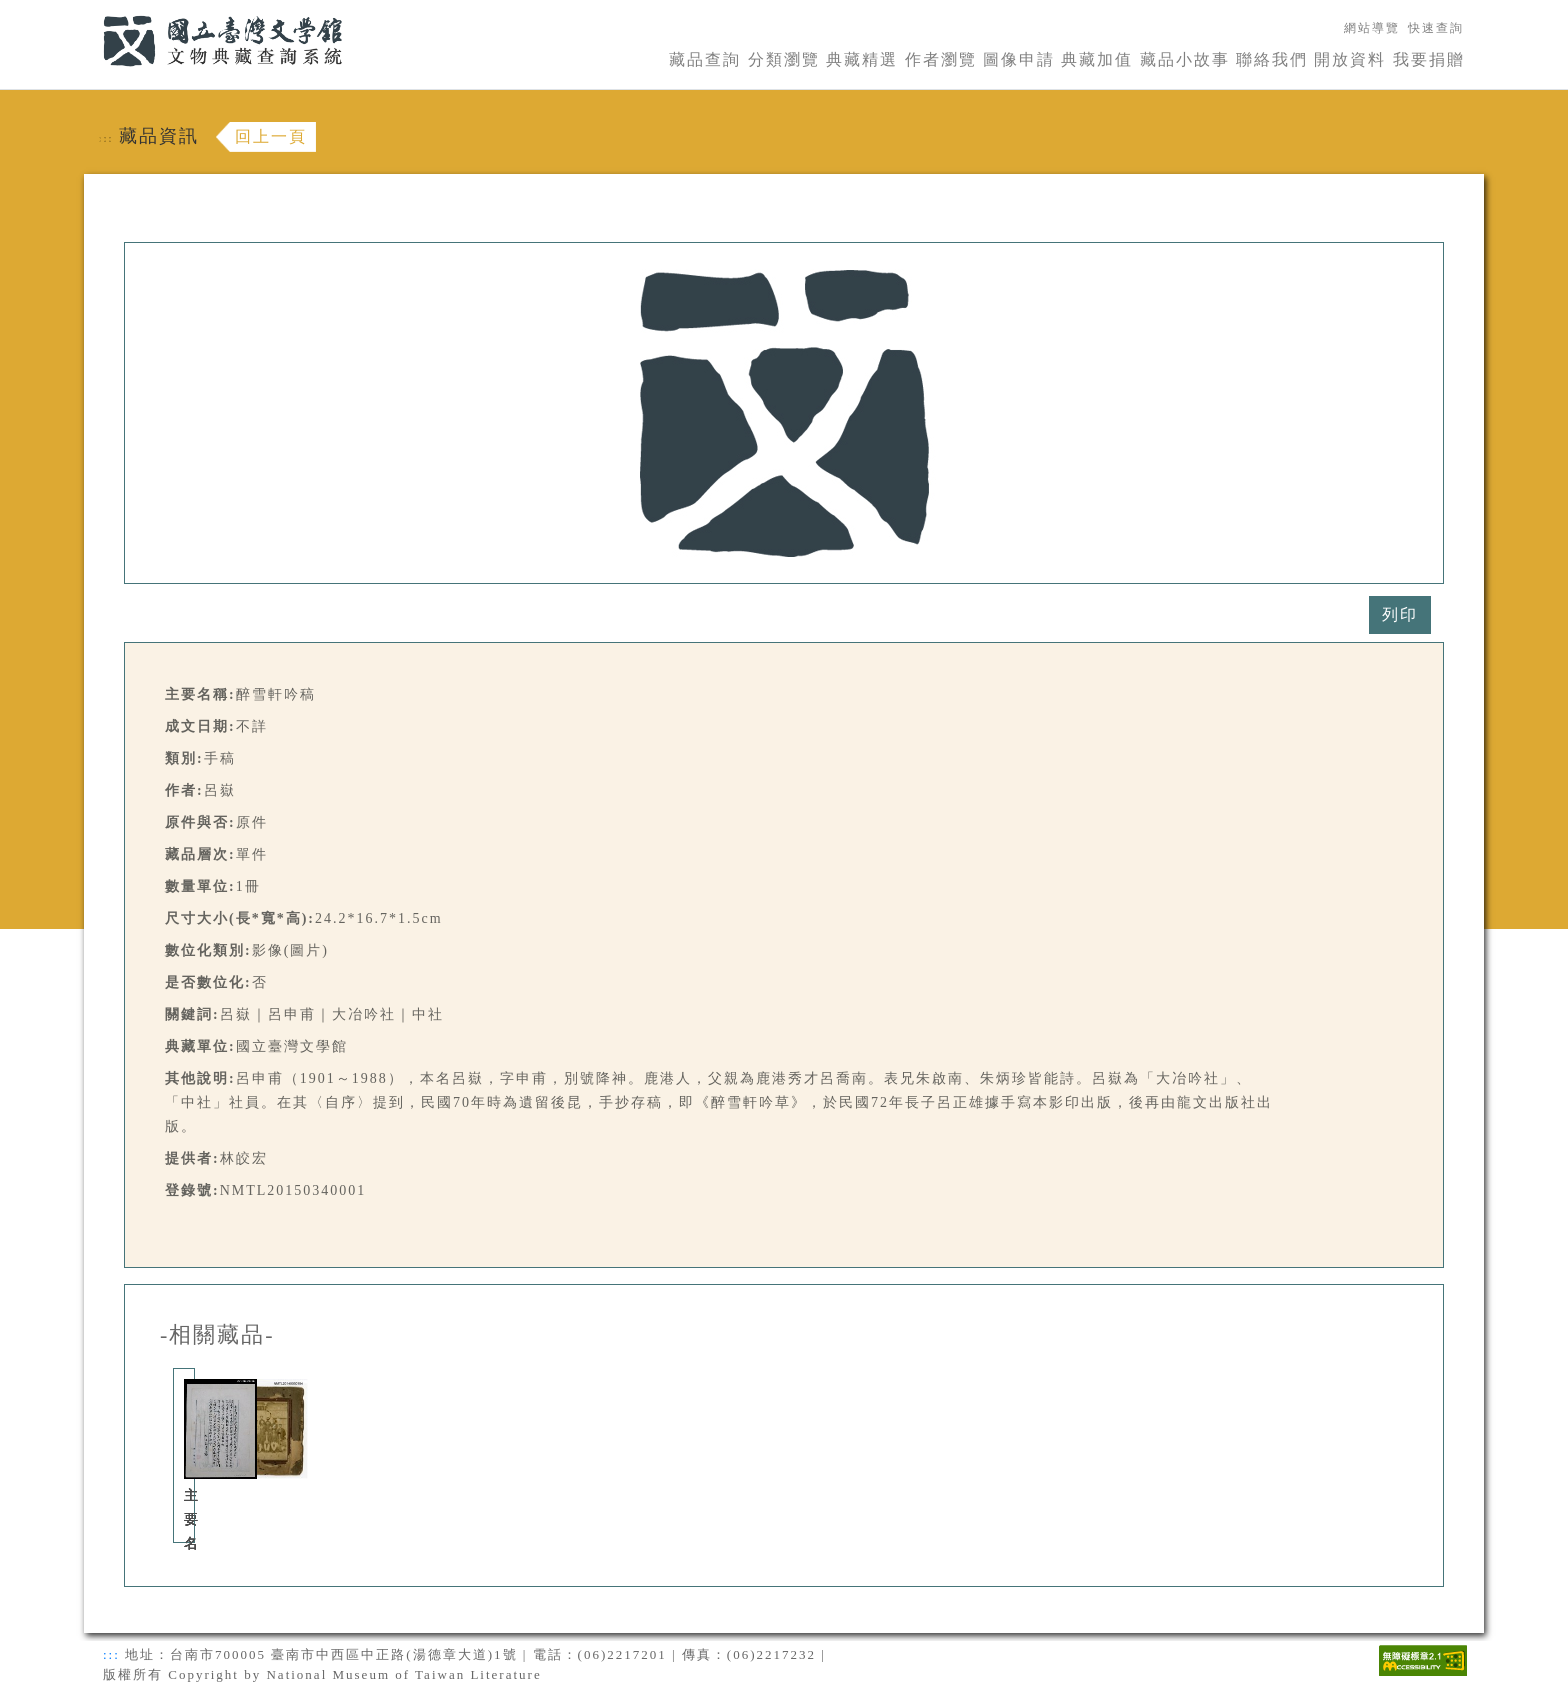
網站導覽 (1372, 28)
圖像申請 (1019, 59)
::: (91, 11)
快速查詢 (1436, 28)
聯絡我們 (1272, 59)
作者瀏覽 (941, 59)
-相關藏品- (217, 1335)
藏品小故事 (1185, 59)
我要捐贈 (1429, 59)
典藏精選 (862, 59)
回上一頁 (271, 136)
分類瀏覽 (784, 59)
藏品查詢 (705, 59)
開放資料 (1350, 59)
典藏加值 (1097, 59)
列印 (1400, 614)
